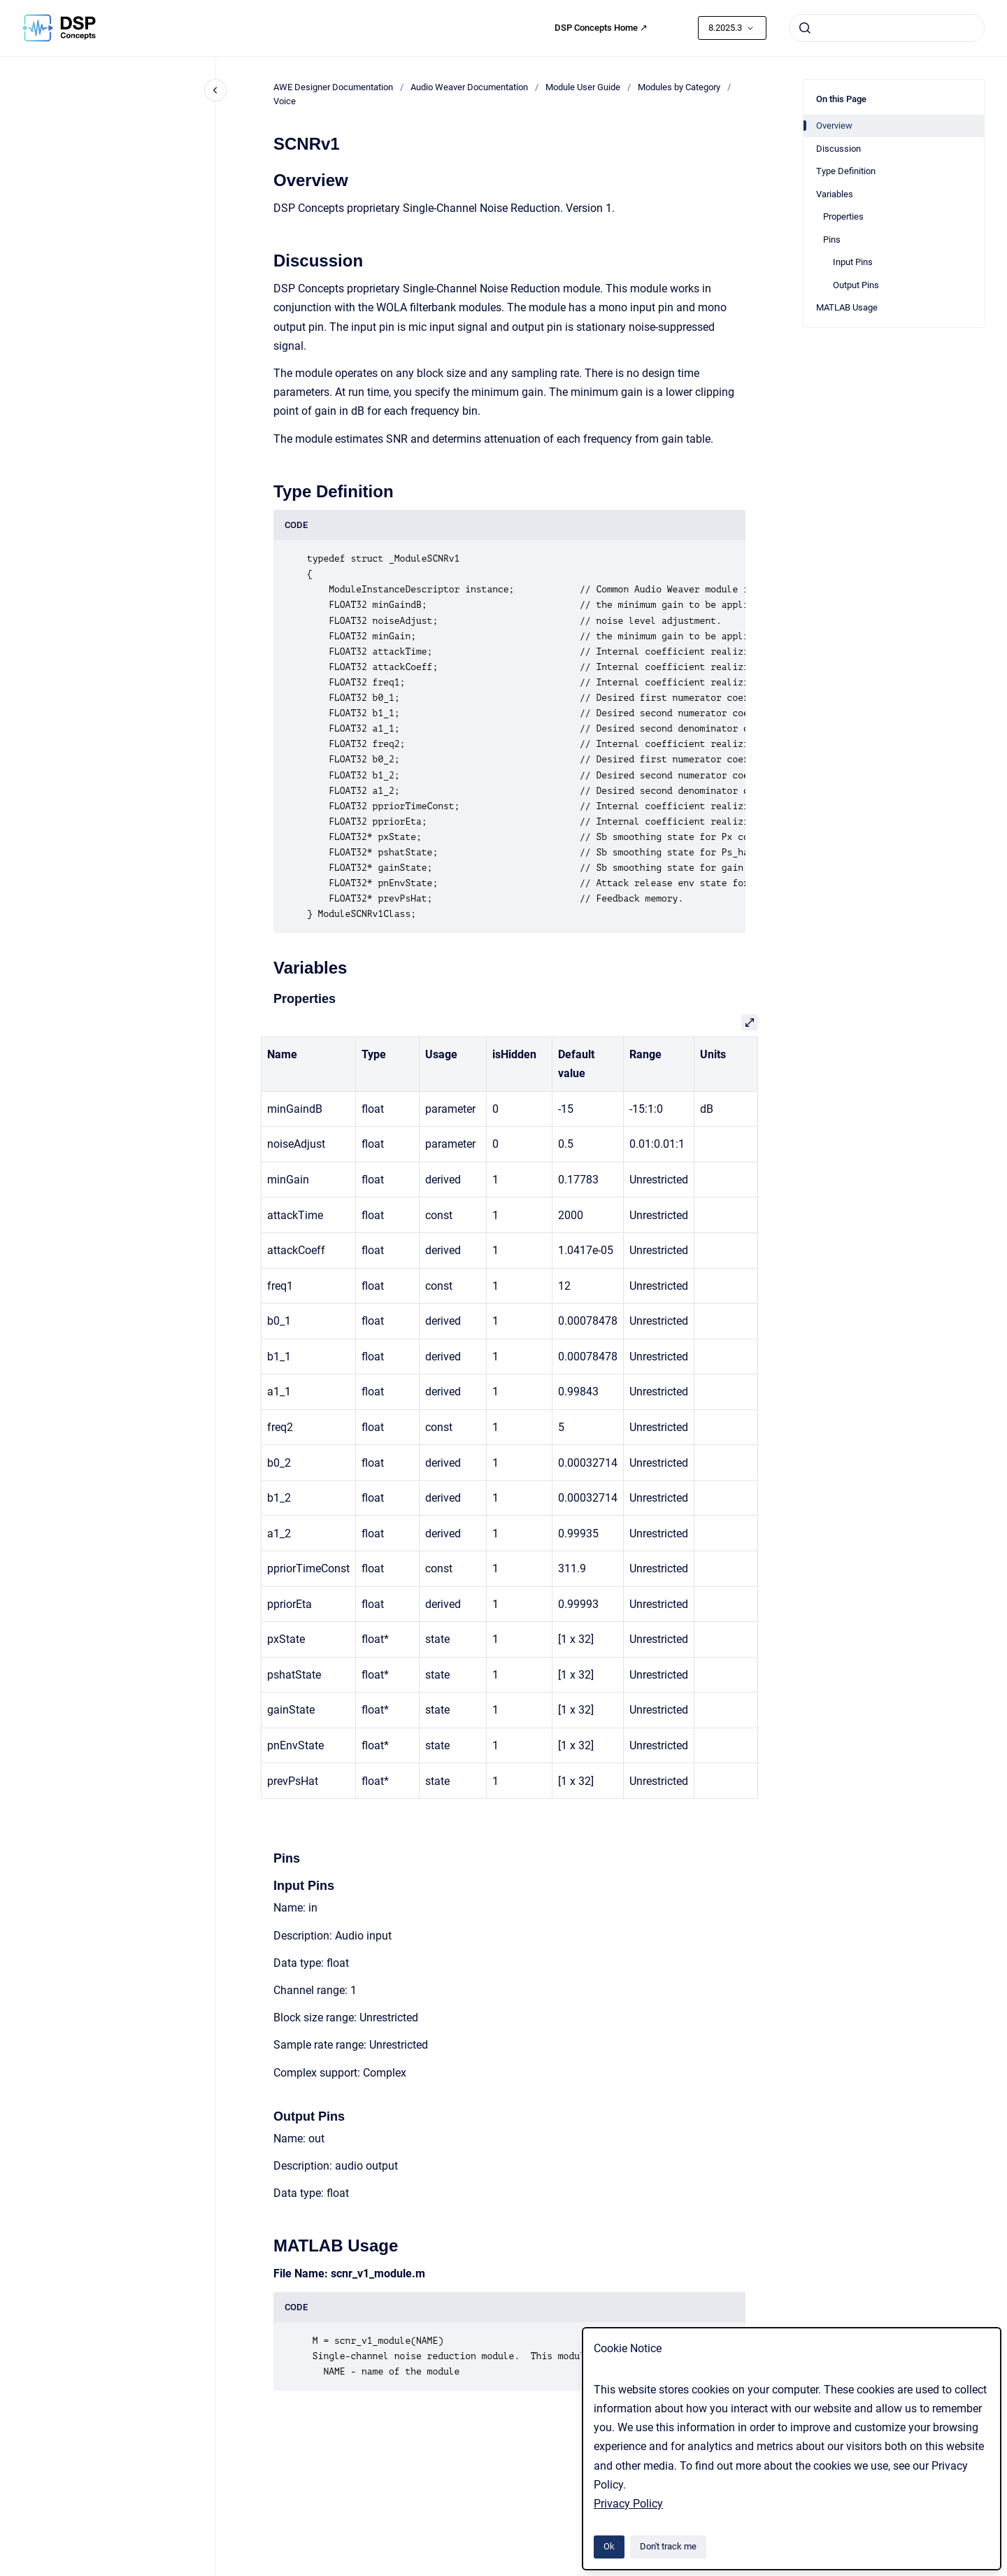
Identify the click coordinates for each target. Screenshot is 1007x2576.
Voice (284, 101)
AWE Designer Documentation (333, 87)
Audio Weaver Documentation (469, 87)
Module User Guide (582, 87)
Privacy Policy (628, 2503)
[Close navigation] (215, 90)
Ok (609, 2546)
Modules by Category (679, 87)
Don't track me (668, 2546)
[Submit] (805, 28)
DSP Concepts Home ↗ (601, 27)
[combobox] (887, 28)
